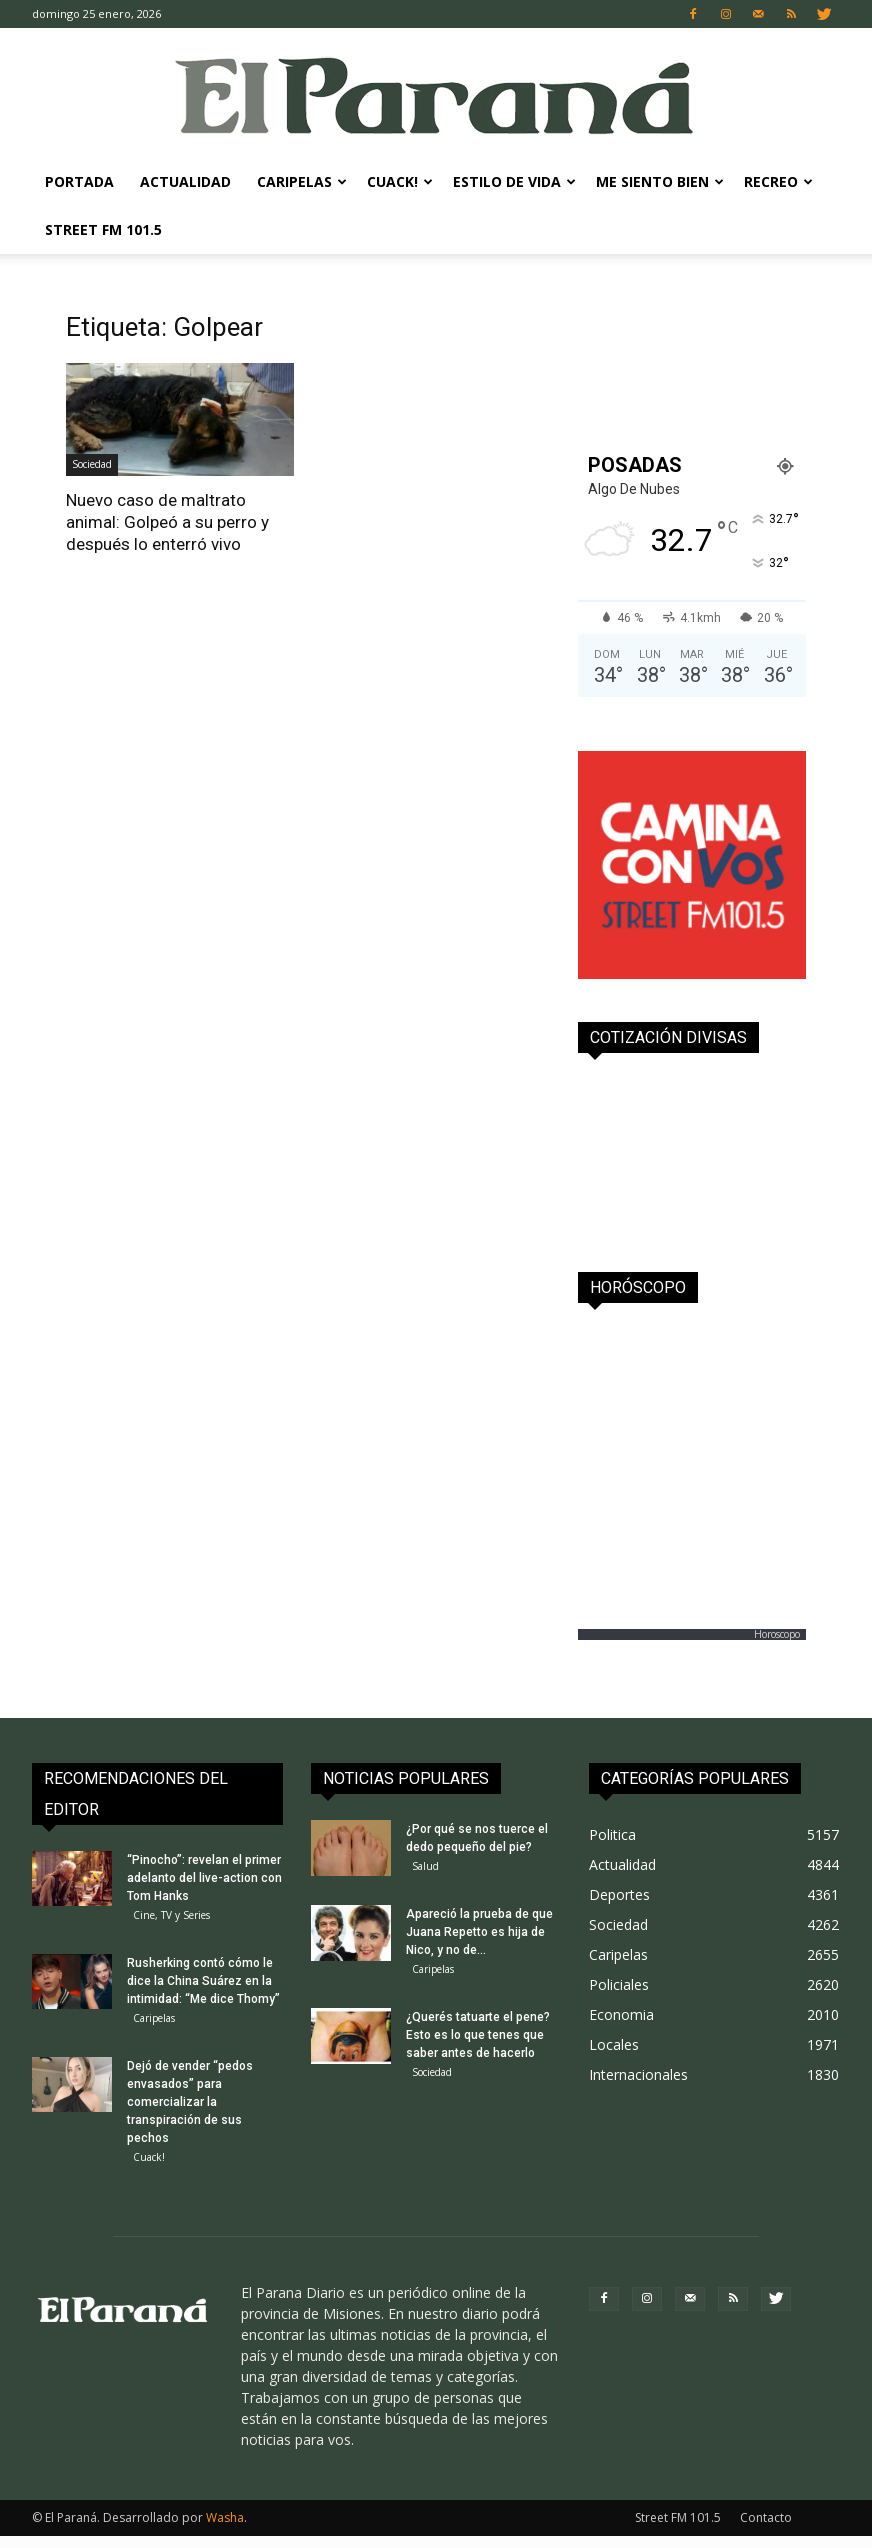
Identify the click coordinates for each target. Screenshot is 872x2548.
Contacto (766, 2529)
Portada (79, 181)
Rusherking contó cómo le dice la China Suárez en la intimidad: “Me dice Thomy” (203, 1985)
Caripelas (302, 181)
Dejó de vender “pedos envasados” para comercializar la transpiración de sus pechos (190, 2110)
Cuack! (400, 181)
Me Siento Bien (660, 181)
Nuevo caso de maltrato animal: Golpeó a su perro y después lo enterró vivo (167, 522)
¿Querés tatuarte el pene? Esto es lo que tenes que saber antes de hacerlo (478, 2043)
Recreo (778, 181)
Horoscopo (777, 1634)
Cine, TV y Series (171, 1915)
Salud (425, 1866)
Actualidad (185, 181)
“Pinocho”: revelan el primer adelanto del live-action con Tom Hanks (204, 1878)
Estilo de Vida (514, 181)
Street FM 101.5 (103, 229)
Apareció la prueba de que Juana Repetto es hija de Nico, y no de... (479, 1936)
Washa (225, 2529)
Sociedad (92, 464)
